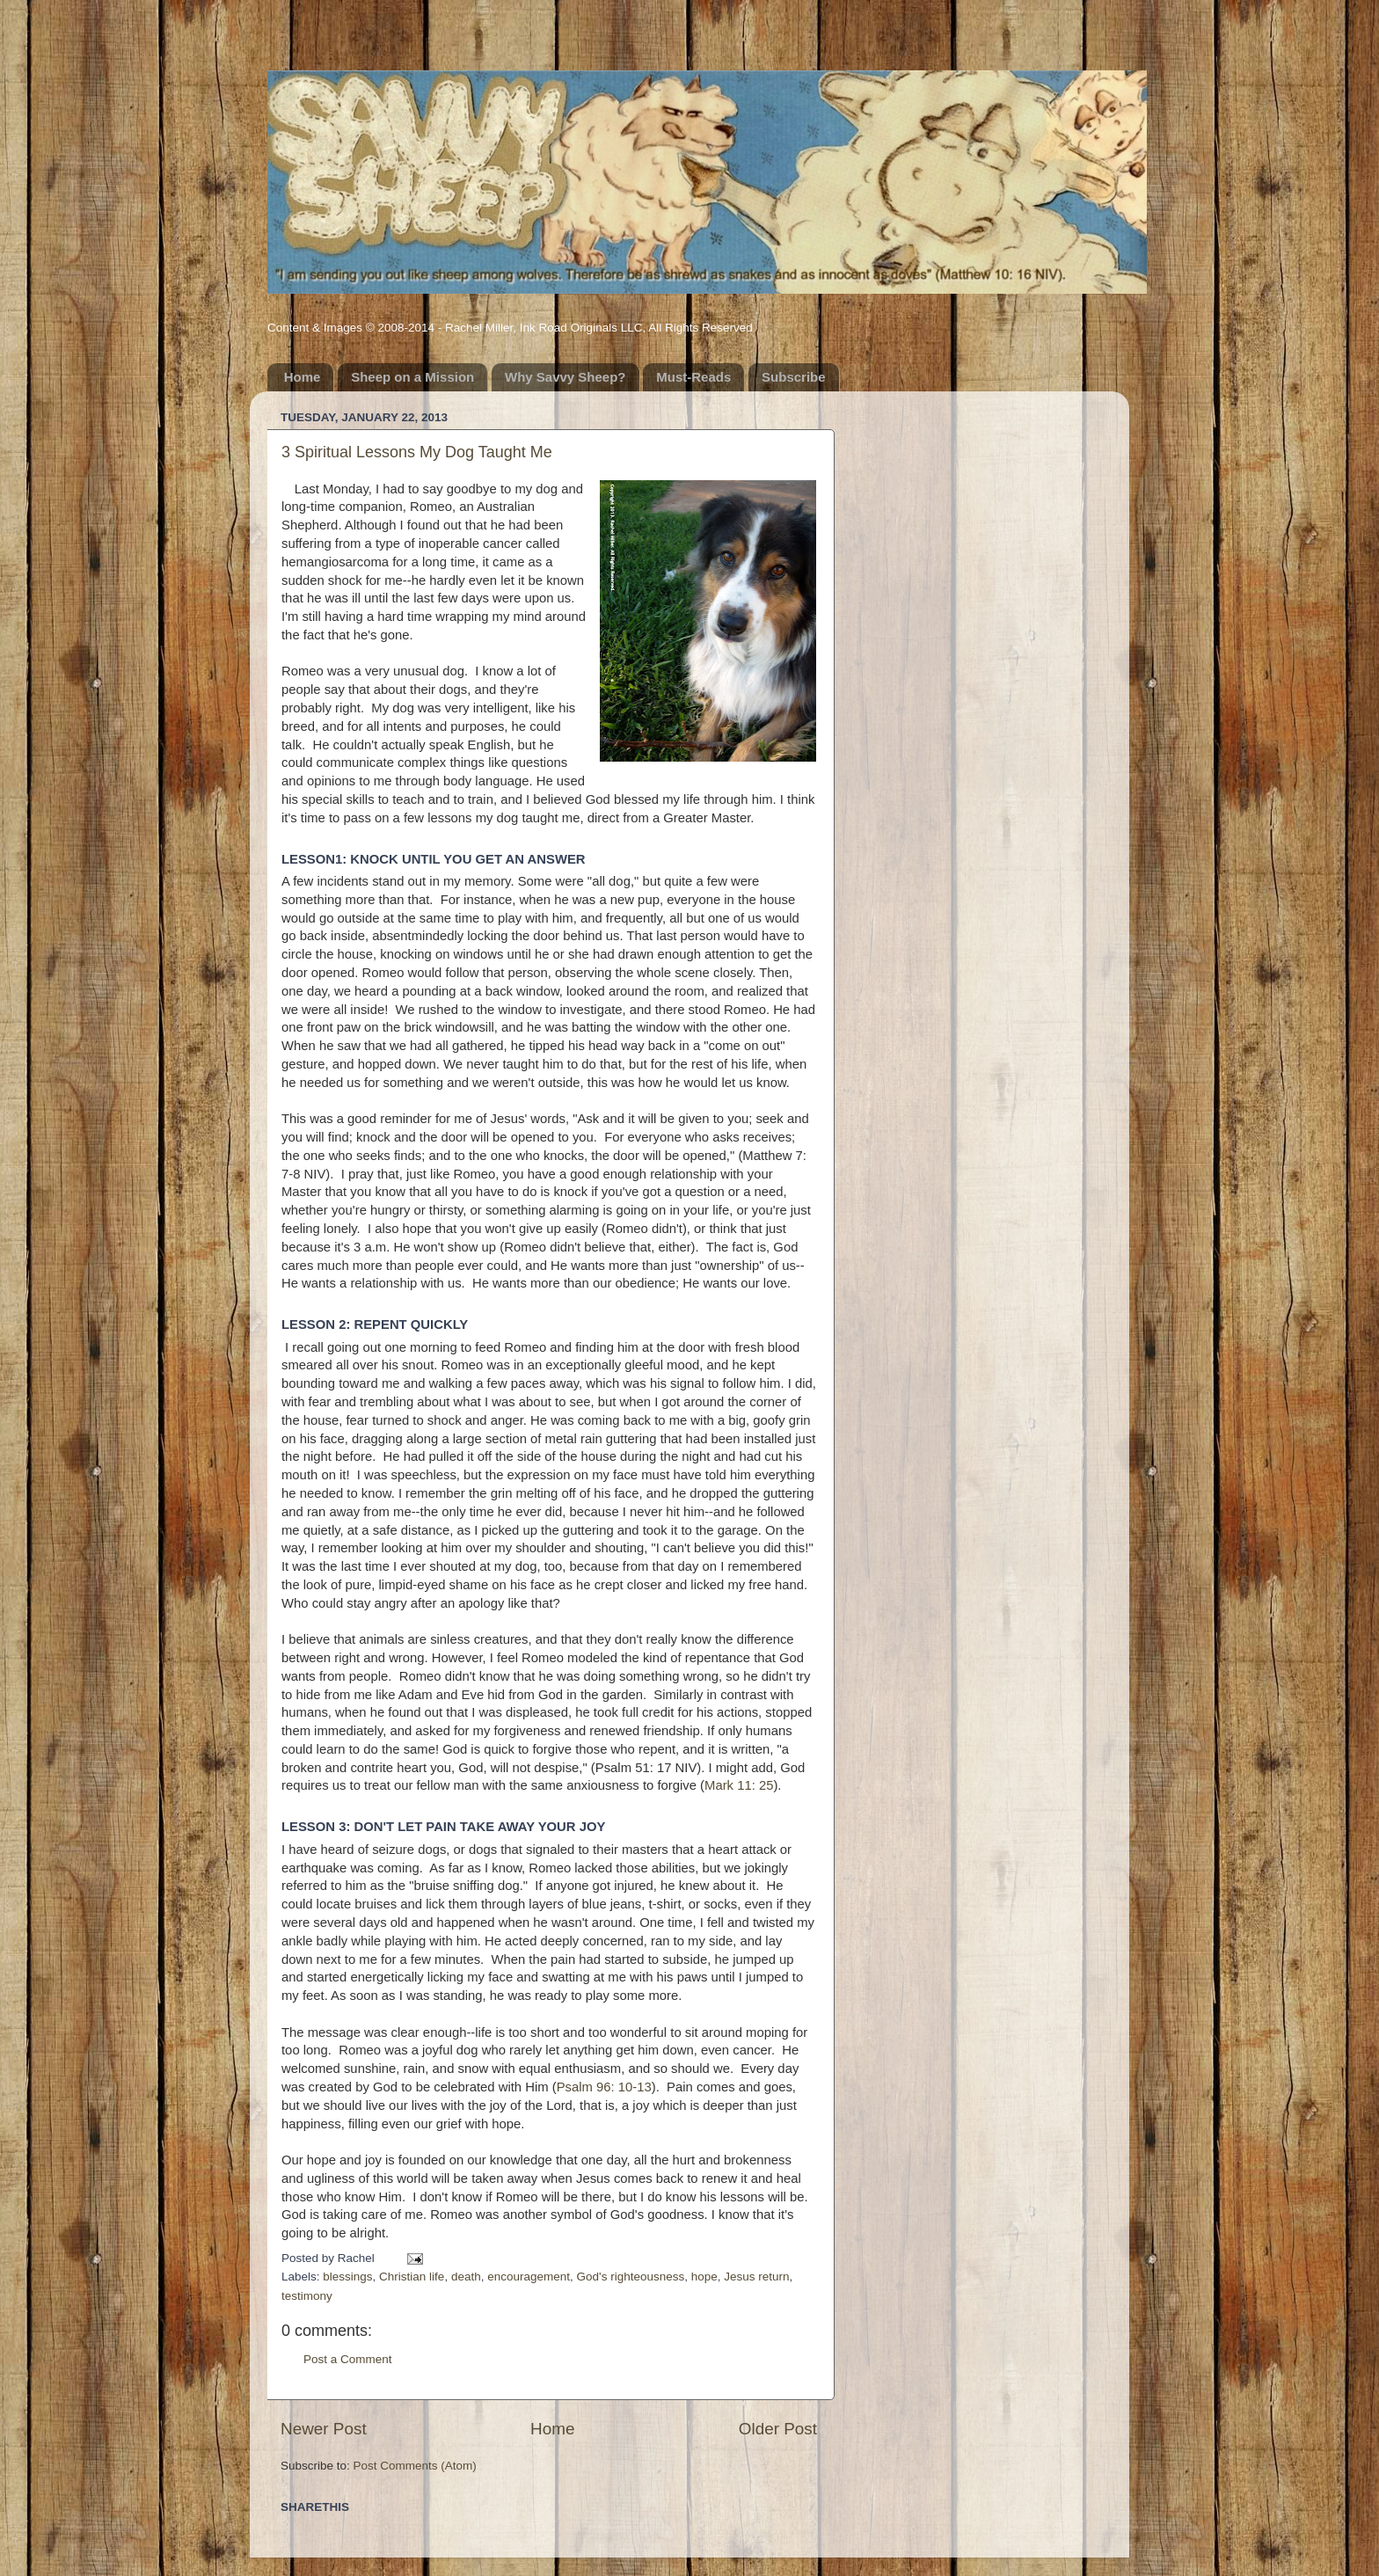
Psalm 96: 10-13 (604, 2087)
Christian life (411, 2276)
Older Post (778, 2428)
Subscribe (794, 376)
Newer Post (324, 2428)
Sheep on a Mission (412, 376)
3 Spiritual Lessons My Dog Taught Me (416, 452)
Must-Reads (693, 376)
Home (302, 376)
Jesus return (756, 2276)
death (466, 2276)
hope (704, 2276)
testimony (306, 2295)
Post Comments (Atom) (415, 2465)
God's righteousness (631, 2276)
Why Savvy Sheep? (565, 376)
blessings (347, 2276)
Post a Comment (347, 2359)
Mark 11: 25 (738, 1785)
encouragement (528, 2276)
